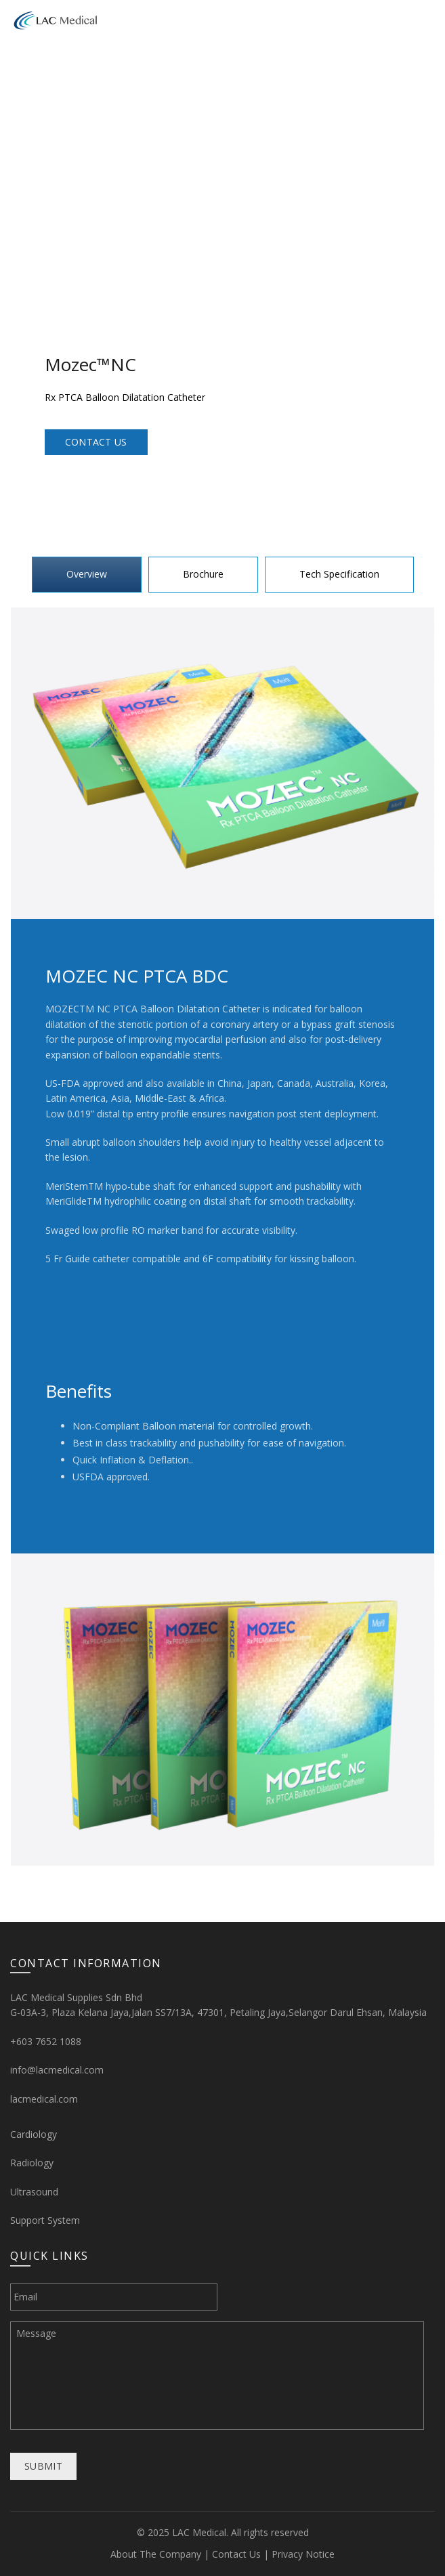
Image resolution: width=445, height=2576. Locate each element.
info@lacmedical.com (57, 2069)
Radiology (32, 2162)
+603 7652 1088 (45, 2041)
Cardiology (33, 2134)
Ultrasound (34, 2191)
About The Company (155, 2554)
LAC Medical (199, 2532)
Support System (45, 2220)
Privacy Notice (303, 2554)
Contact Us (96, 441)
